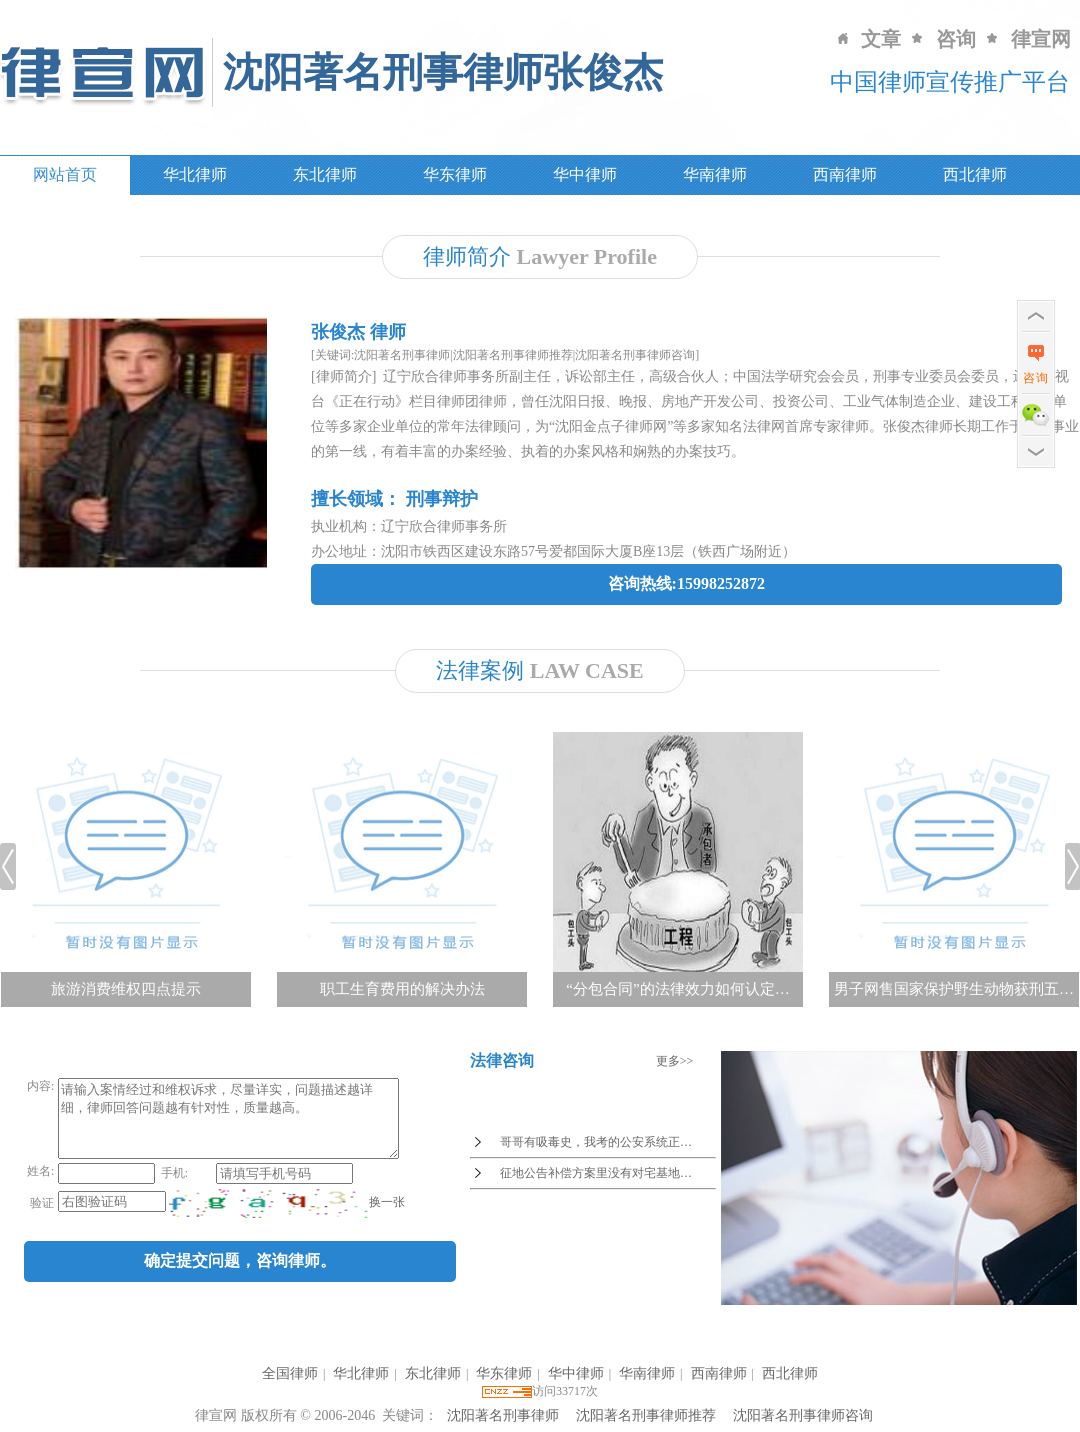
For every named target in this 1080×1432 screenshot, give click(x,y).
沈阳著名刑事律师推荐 (646, 1415)
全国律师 (290, 1373)
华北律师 (195, 174)
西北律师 (975, 174)
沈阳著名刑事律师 (503, 1415)
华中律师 (585, 174)
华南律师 (715, 174)
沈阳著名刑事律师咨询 (803, 1415)
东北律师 (325, 174)
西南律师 (845, 174)
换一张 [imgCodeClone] (385, 1217)
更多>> (675, 1061)
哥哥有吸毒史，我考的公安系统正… (596, 1142)
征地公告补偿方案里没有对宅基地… (596, 1173)
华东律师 (455, 174)
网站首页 (65, 174)
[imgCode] (267, 1218)
